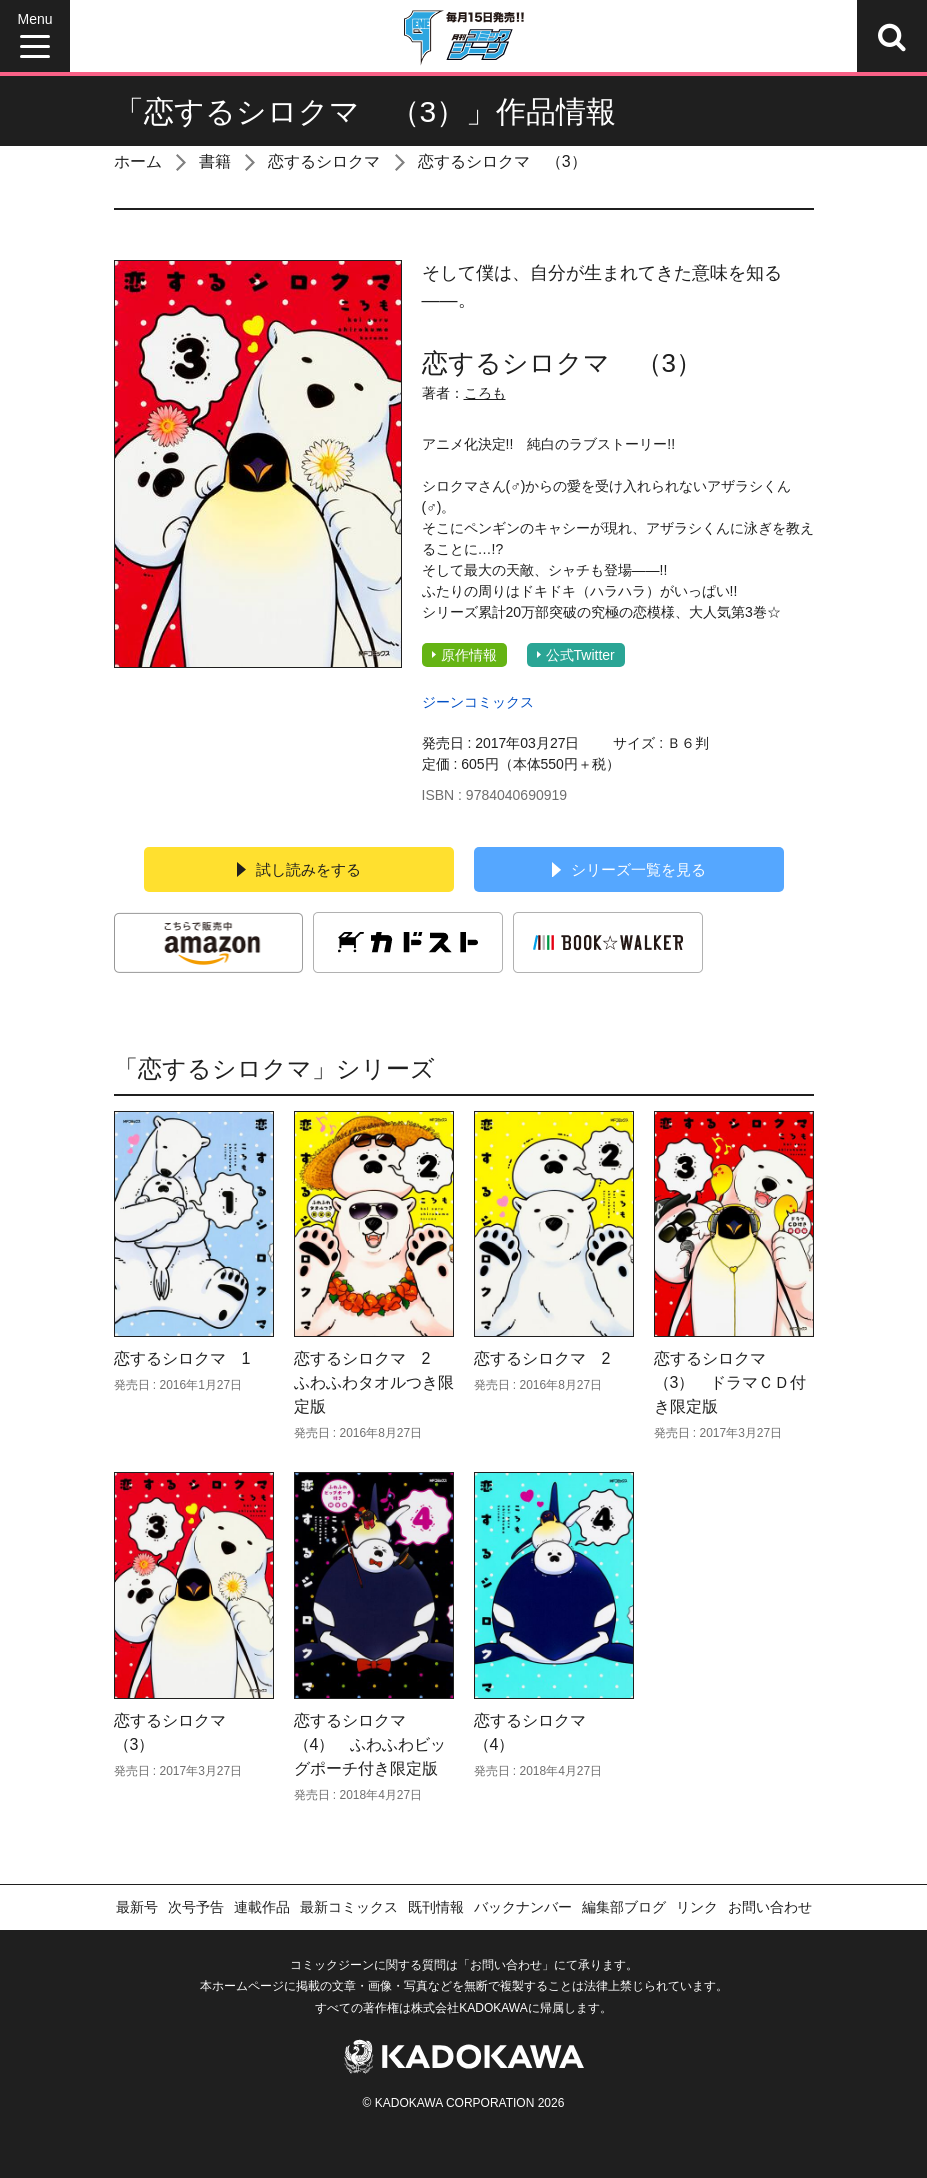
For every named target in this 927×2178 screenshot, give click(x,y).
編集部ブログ (624, 1907)
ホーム (138, 161)
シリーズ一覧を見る (629, 869)
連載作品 (262, 1907)
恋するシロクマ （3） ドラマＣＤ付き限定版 (730, 1382)
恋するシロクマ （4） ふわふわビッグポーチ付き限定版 (370, 1744)
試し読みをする (299, 869)
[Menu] (35, 36)
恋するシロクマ (324, 161)
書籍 (215, 161)
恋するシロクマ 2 (542, 1358)
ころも (485, 393)
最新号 (137, 1907)
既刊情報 (436, 1907)
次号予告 (196, 1907)
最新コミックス (349, 1907)
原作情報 (464, 655)
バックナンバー (523, 1907)
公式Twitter (576, 655)
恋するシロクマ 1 (182, 1358)
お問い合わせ (770, 1907)
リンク (697, 1907)
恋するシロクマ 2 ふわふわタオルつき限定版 (374, 1382)
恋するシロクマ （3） (502, 161)
